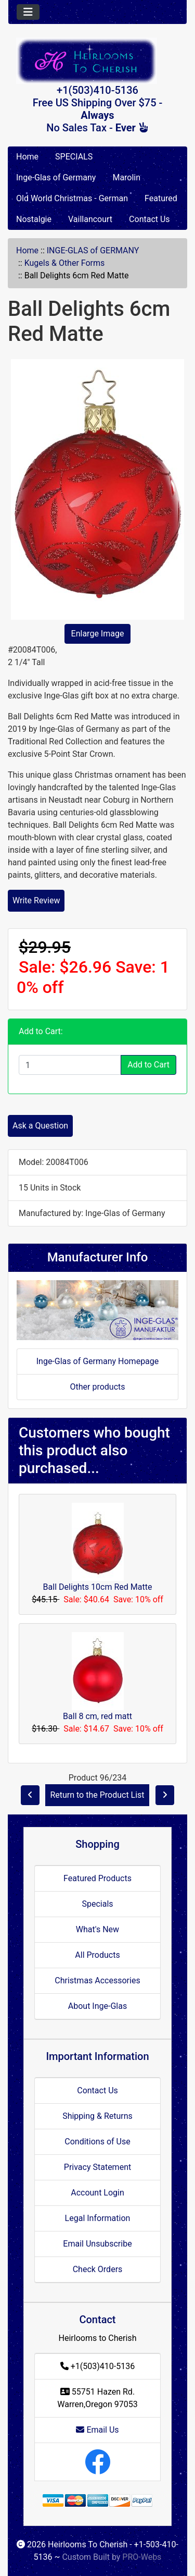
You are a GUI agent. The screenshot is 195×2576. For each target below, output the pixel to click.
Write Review (36, 900)
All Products (97, 1955)
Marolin (126, 177)
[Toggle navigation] (28, 12)
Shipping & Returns (97, 2116)
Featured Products (97, 1878)
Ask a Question (40, 1126)
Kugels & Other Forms (64, 263)
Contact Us (149, 219)
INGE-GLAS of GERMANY (93, 250)
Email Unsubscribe (97, 2244)
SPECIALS (74, 157)
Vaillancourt (90, 219)
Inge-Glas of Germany (56, 177)
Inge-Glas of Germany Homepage (97, 1361)
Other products (97, 1387)
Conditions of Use (97, 2141)
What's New (97, 1929)
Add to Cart (148, 1065)
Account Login (97, 2193)
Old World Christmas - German (72, 198)
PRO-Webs (141, 2557)
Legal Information (98, 2218)
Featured (161, 198)
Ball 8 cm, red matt (97, 1716)
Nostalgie (33, 219)
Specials (97, 1904)
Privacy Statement (97, 2167)
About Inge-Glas (97, 2006)
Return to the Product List (97, 1795)
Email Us (97, 2430)
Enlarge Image (97, 634)
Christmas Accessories (97, 1980)
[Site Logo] (97, 61)
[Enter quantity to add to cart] (70, 1065)
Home (27, 157)
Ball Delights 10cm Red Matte (97, 1587)
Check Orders (98, 2269)
